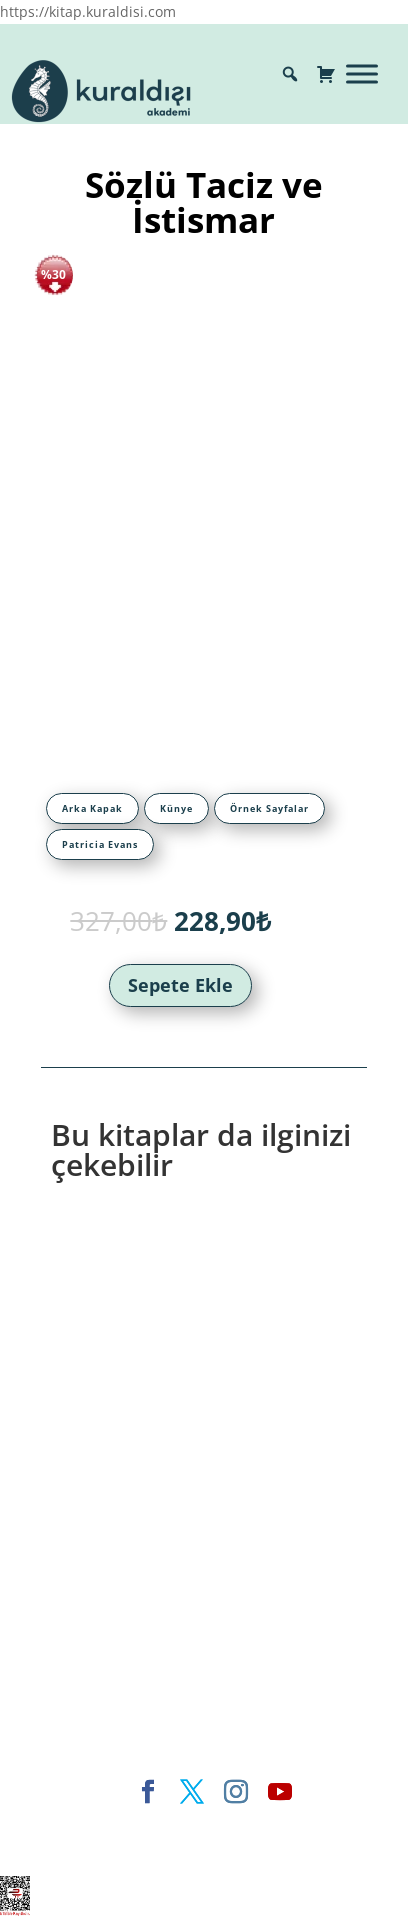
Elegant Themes (122, 1825)
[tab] (92, 808)
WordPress (153, 1848)
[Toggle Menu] (362, 73)
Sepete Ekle (180, 985)
